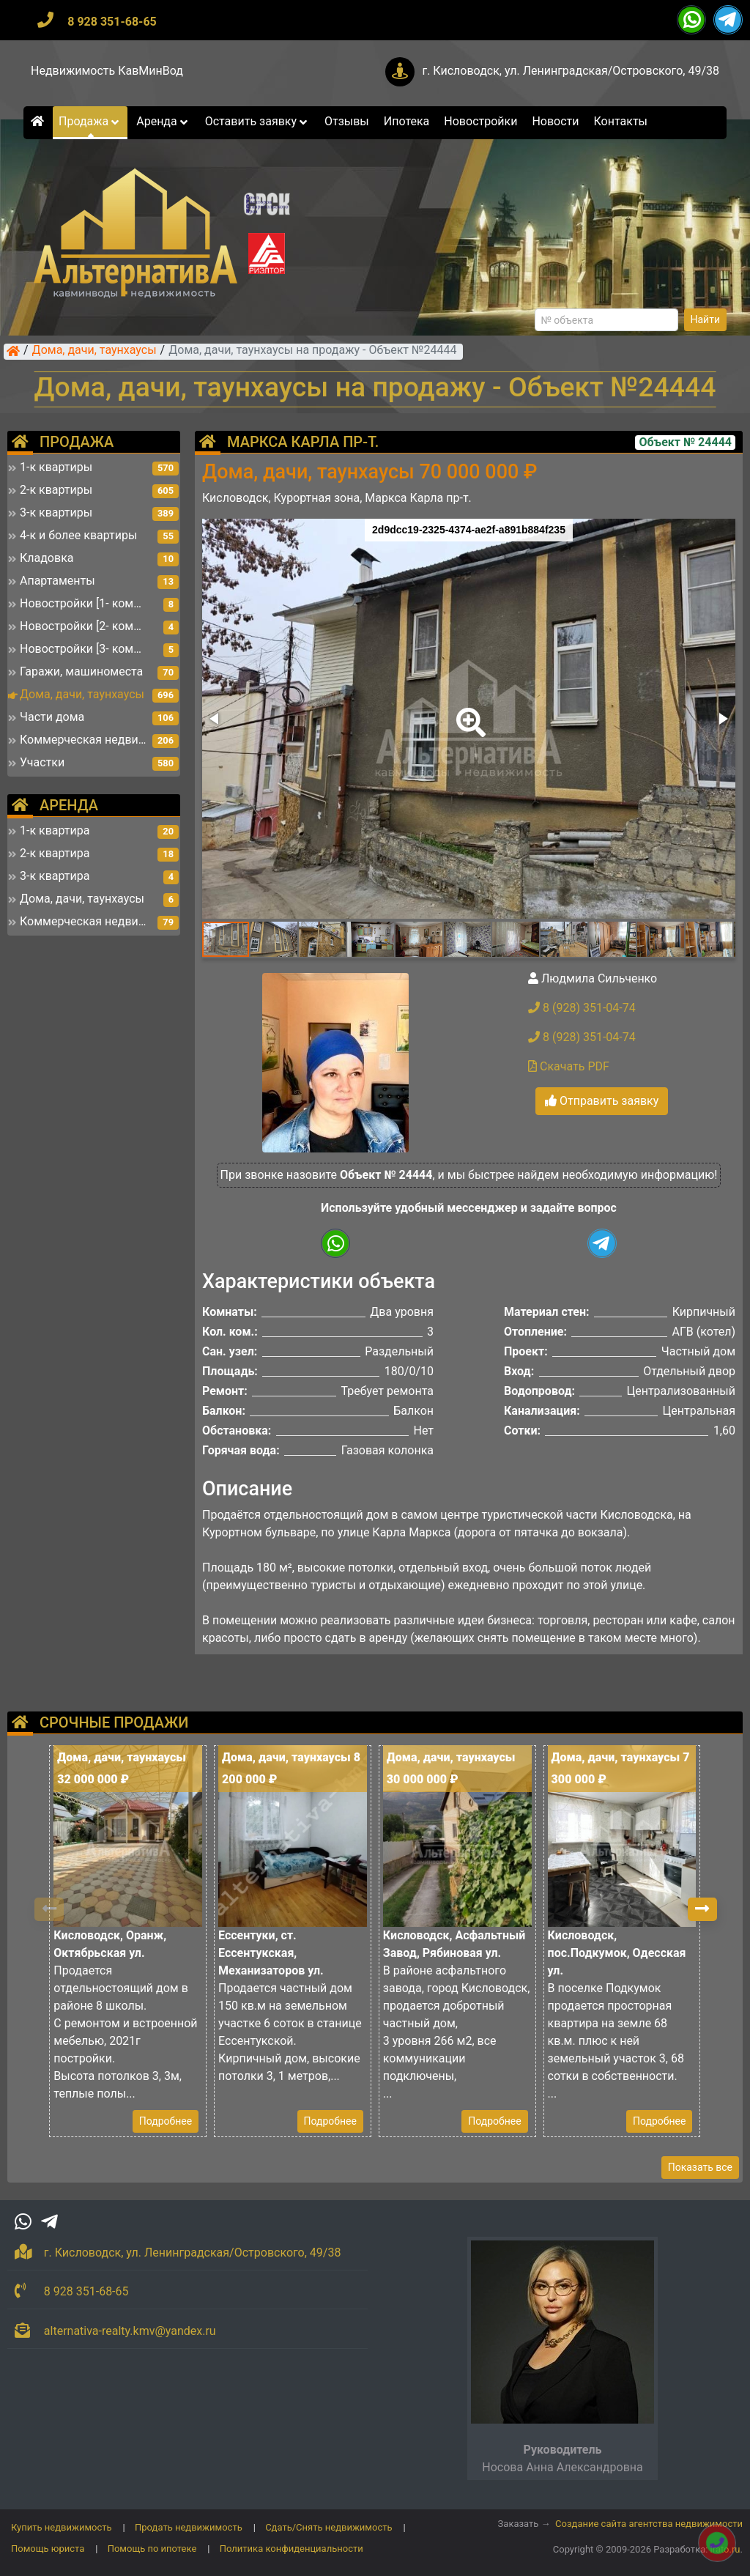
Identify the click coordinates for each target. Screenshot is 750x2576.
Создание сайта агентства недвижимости (649, 2523)
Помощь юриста (47, 2548)
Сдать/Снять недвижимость (328, 2527)
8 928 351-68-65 (112, 22)
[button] (468, 712)
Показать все (700, 2167)
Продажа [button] (90, 121)
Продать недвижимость (188, 2527)
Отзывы (346, 121)
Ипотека (407, 121)
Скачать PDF (568, 1066)
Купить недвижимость (61, 2527)
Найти (706, 319)
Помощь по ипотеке (152, 2548)
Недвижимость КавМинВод (107, 71)
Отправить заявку (601, 1101)
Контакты (620, 121)
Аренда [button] (163, 121)
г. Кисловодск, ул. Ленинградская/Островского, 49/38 (570, 71)
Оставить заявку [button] (257, 121)
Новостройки (480, 121)
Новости (555, 121)
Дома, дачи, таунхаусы (94, 351)
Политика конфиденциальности (291, 2548)
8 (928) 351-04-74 (582, 1008)
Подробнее (165, 2121)
